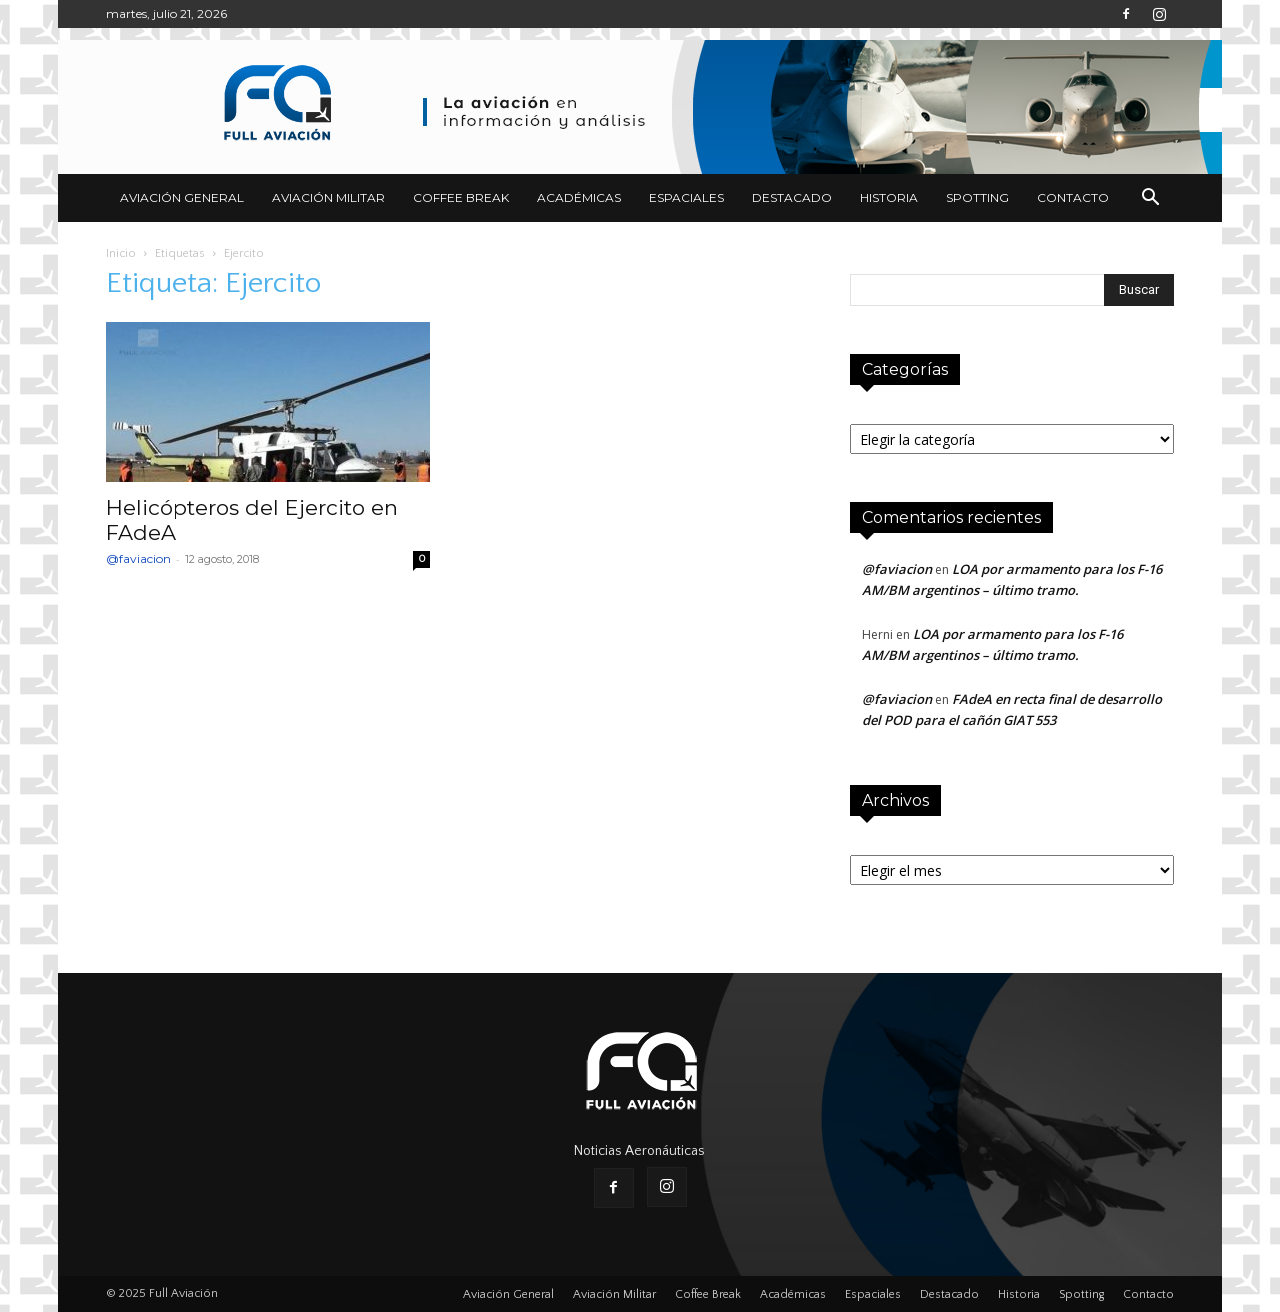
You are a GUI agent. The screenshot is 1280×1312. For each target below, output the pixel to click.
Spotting (977, 197)
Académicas (579, 197)
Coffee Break (461, 197)
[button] (1150, 199)
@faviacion (138, 558)
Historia (889, 197)
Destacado (792, 197)
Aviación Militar (328, 197)
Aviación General (182, 197)
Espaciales (686, 197)
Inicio (121, 253)
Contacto (1073, 197)
